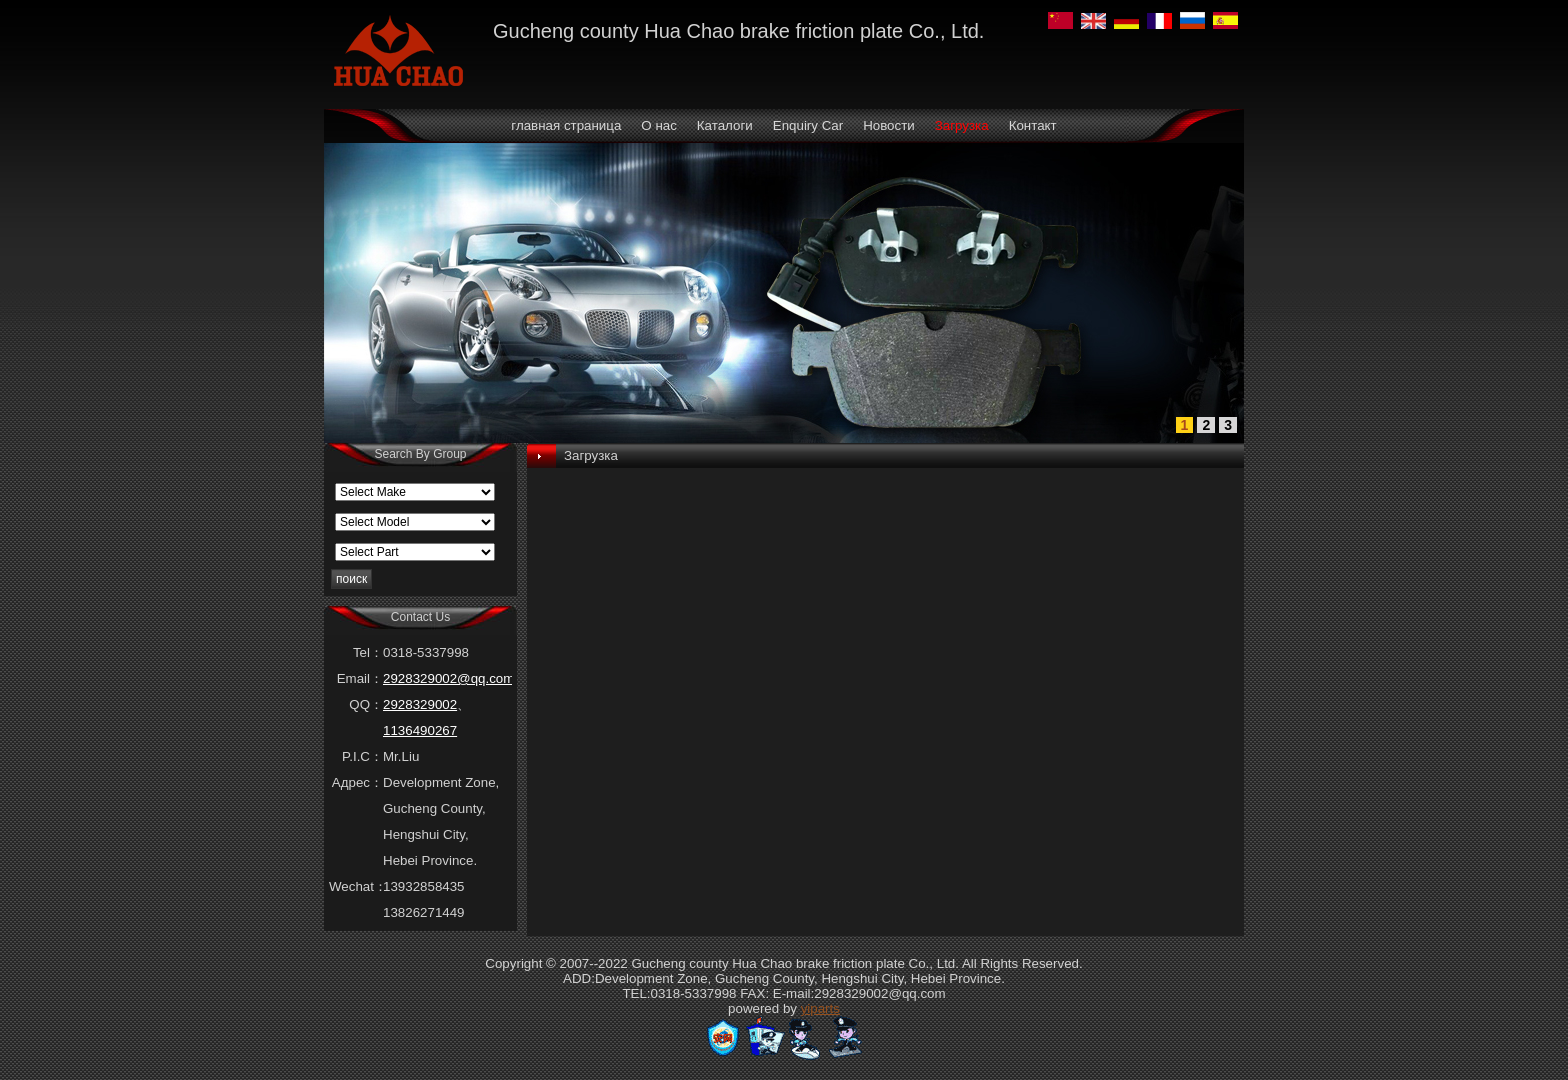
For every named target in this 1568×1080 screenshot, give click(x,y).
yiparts (820, 1008)
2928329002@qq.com (448, 678)
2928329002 (420, 704)
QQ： (366, 704)
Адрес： (357, 782)
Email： (360, 678)
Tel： (368, 652)
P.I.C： (362, 756)
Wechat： (356, 886)
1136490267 (420, 730)
